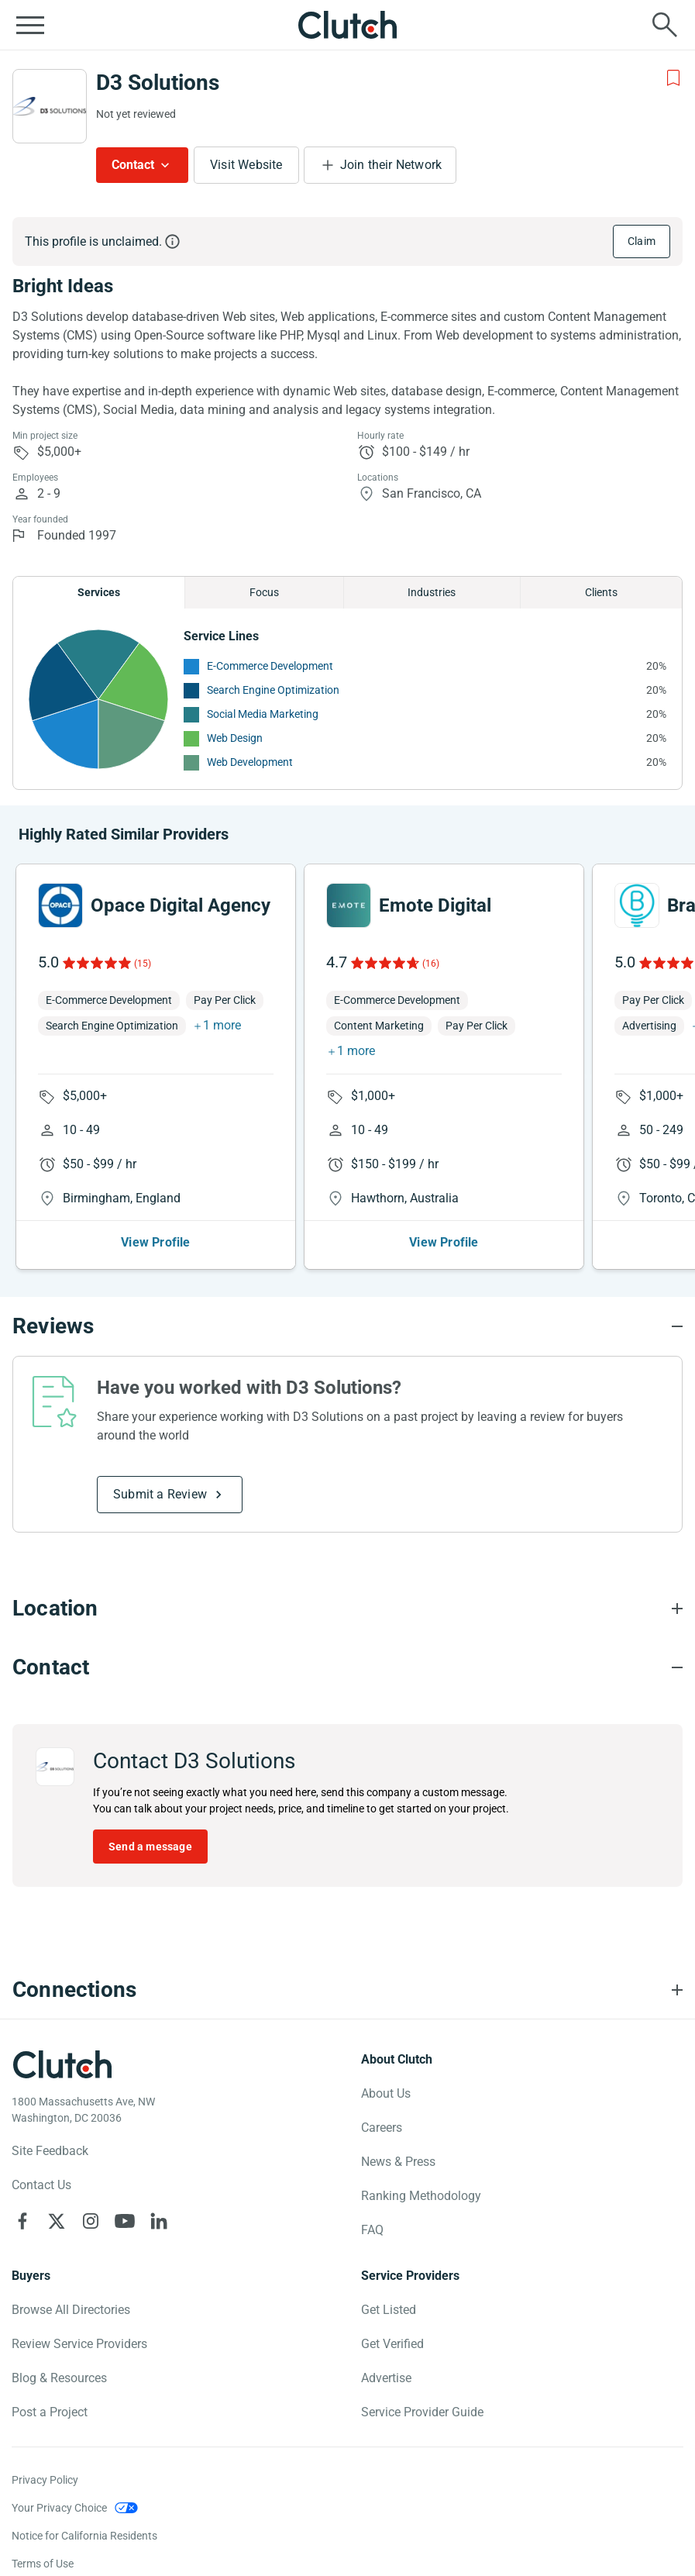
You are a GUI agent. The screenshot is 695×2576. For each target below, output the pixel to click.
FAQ (372, 2230)
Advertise (386, 2378)
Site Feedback (50, 2150)
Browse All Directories (71, 2309)
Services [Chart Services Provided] (98, 592)
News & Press (398, 2161)
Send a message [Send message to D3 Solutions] (150, 1846)
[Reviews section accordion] (347, 1326)
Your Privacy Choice (59, 2508)
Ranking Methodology (421, 2195)
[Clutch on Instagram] (90, 2221)
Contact (133, 164)
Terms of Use (43, 2563)
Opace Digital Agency (180, 905)
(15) (142, 963)
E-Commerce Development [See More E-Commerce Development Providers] (270, 666)
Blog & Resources (59, 2378)
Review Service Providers (79, 2343)
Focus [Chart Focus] (264, 592)
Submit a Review (160, 1494)
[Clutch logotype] (62, 2064)
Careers (381, 2127)
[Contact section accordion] (347, 1667)
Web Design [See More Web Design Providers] (235, 738)
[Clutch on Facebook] (22, 2221)
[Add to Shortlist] (673, 78)
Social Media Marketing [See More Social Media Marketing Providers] (262, 714)
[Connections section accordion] (347, 1989)
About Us (386, 2093)
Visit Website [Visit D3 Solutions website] (246, 164)
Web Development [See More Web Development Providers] (250, 762)
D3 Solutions (157, 82)
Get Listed (388, 2309)
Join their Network (391, 164)
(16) (430, 963)
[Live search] (664, 24)
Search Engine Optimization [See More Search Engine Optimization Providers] (273, 690)
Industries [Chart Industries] (432, 592)
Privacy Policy (45, 2480)
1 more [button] (222, 1025)
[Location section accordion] (347, 1608)
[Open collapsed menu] (30, 24)
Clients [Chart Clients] (601, 592)
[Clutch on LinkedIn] (159, 2221)
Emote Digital (435, 905)
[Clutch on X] (56, 2221)
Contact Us (41, 2185)
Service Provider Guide (422, 2412)
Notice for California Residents (84, 2535)
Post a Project (50, 2412)
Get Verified (392, 2343)
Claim (641, 241)
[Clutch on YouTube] (125, 2221)
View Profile (155, 1242)
